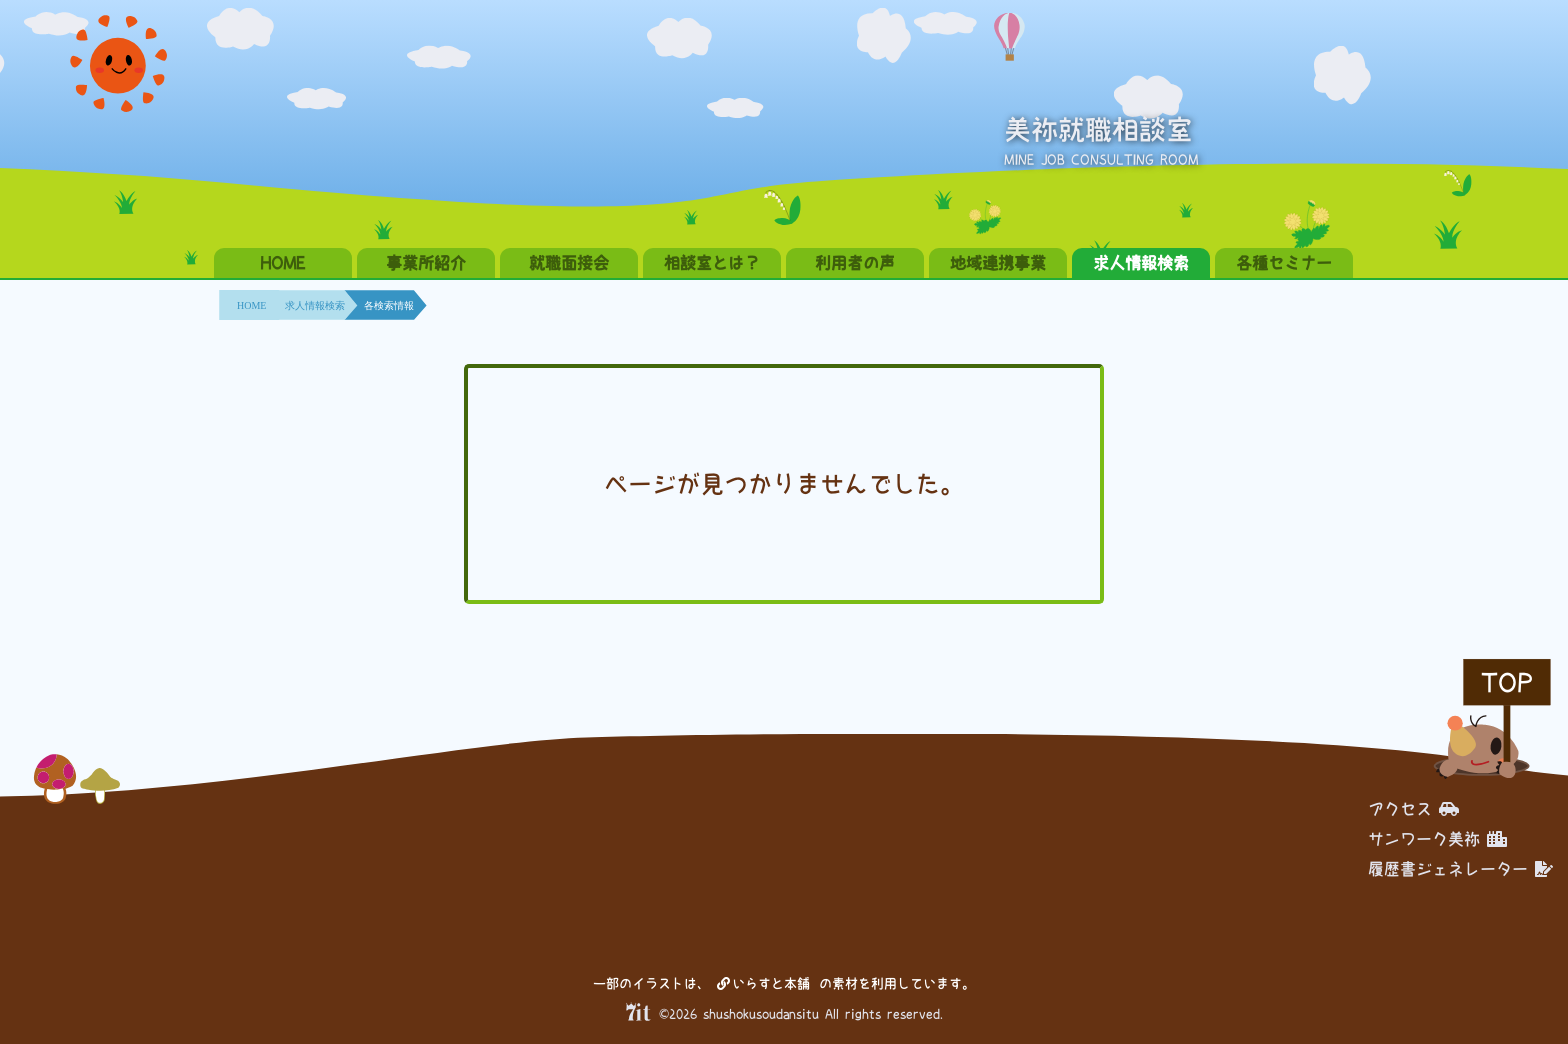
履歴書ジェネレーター (1460, 869)
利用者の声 (855, 263)
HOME (283, 263)
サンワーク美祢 (1437, 839)
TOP (1507, 682)
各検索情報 (389, 305)
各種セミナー (1284, 263)
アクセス (1413, 809)
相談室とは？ (712, 263)
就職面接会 (569, 263)
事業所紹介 (426, 263)
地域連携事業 (998, 263)
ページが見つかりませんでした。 (784, 484)
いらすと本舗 (763, 983)
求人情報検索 (1141, 263)
